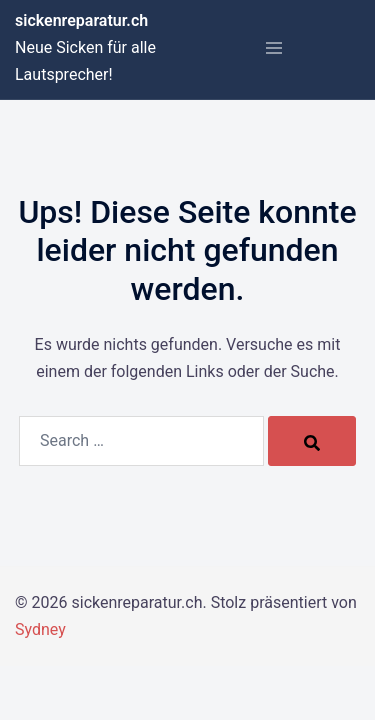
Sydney (40, 629)
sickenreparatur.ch (81, 20)
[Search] (312, 441)
